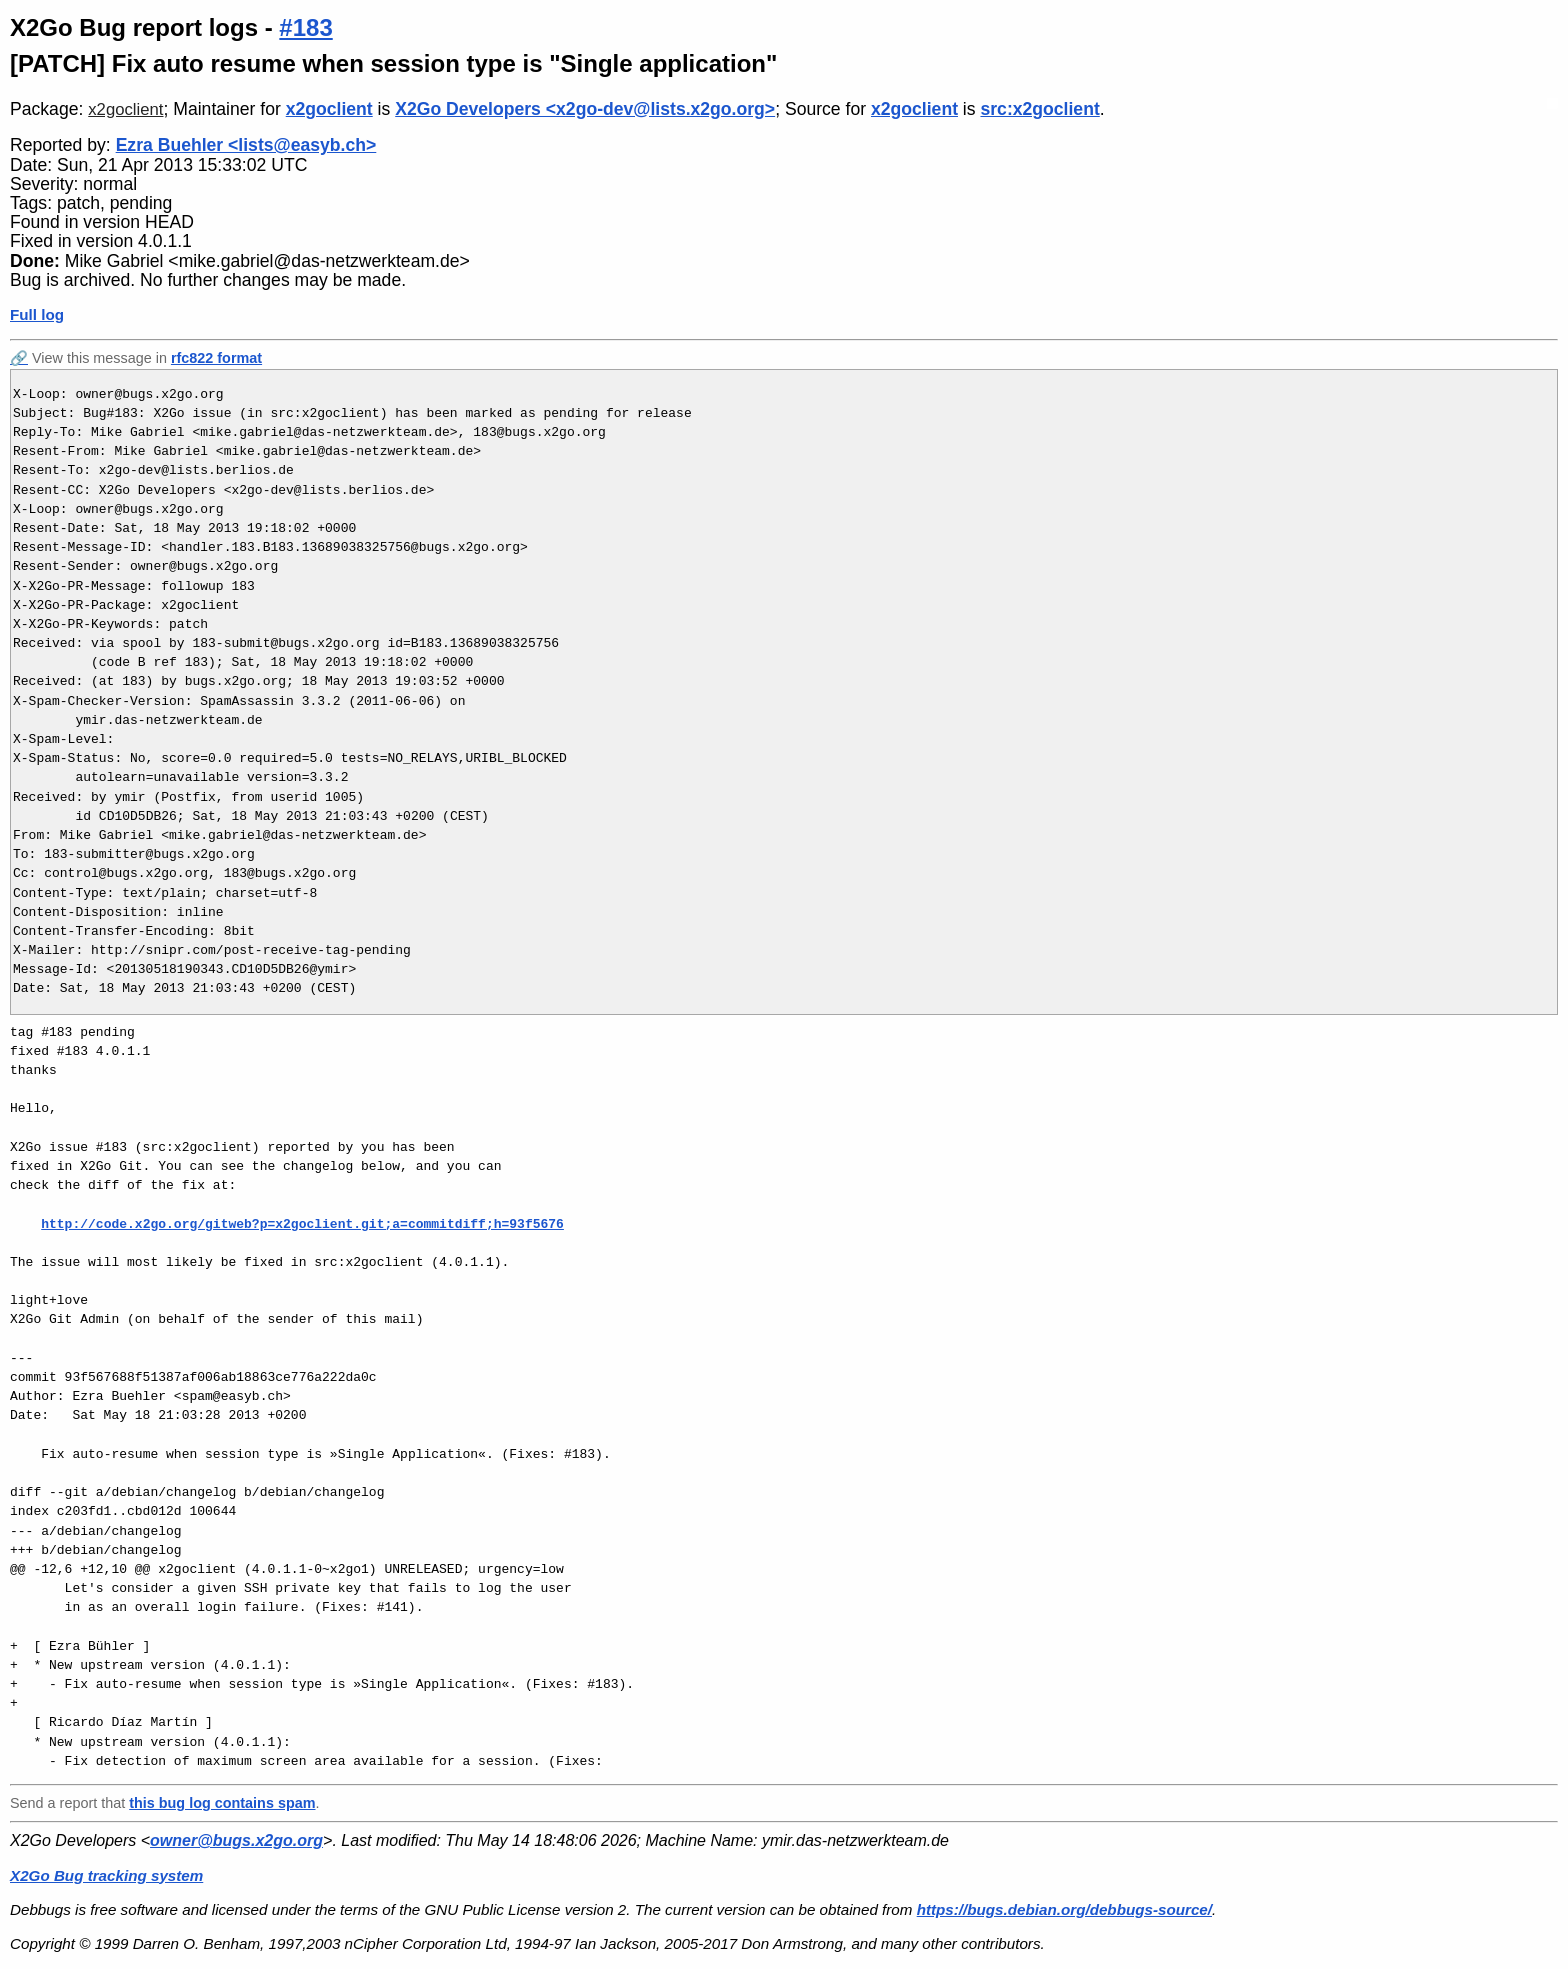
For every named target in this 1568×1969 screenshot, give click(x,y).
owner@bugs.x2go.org (236, 1840)
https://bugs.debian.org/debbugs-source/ (1064, 1909)
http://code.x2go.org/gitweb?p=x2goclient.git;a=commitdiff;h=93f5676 (302, 1224)
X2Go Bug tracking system (106, 1875)
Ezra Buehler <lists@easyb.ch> (246, 145)
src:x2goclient (1039, 109)
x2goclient (125, 109)
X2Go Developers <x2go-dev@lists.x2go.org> (585, 109)
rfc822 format (216, 358)
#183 (305, 27)
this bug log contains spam (222, 1803)
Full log (37, 314)
